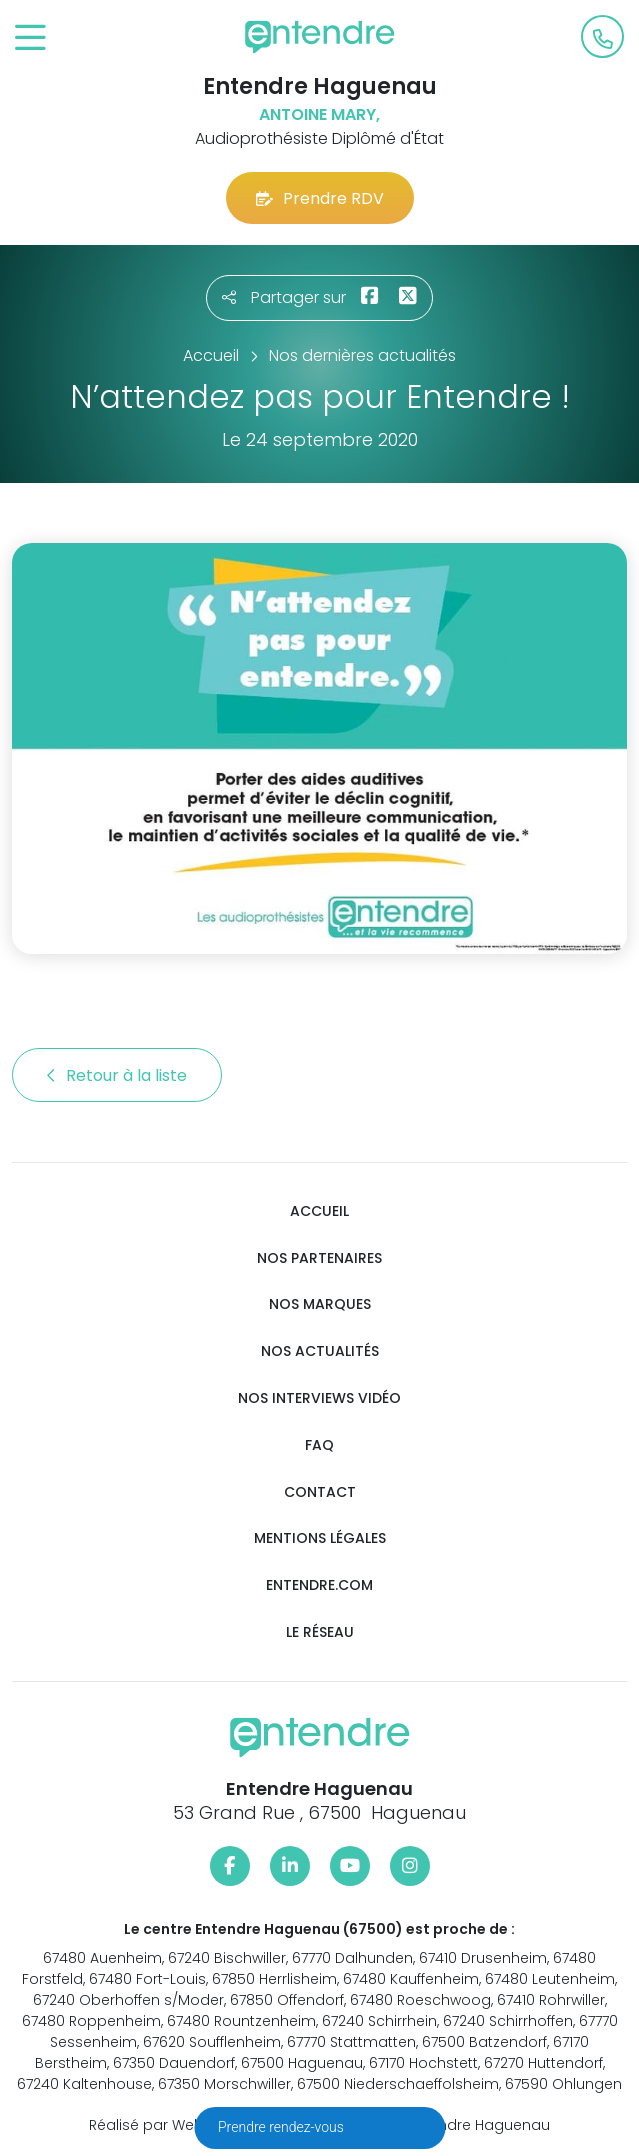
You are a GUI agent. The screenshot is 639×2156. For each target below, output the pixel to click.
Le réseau (320, 1632)
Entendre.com (319, 1585)
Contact (320, 1492)
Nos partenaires (319, 1258)
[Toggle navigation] (30, 38)
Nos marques (320, 1304)
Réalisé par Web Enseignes (184, 2125)
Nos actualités (320, 1351)
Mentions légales (320, 1538)
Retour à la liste (117, 1075)
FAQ (319, 1445)
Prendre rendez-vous (282, 2127)
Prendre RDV (320, 198)
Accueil (319, 1211)
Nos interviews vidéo (319, 1398)
